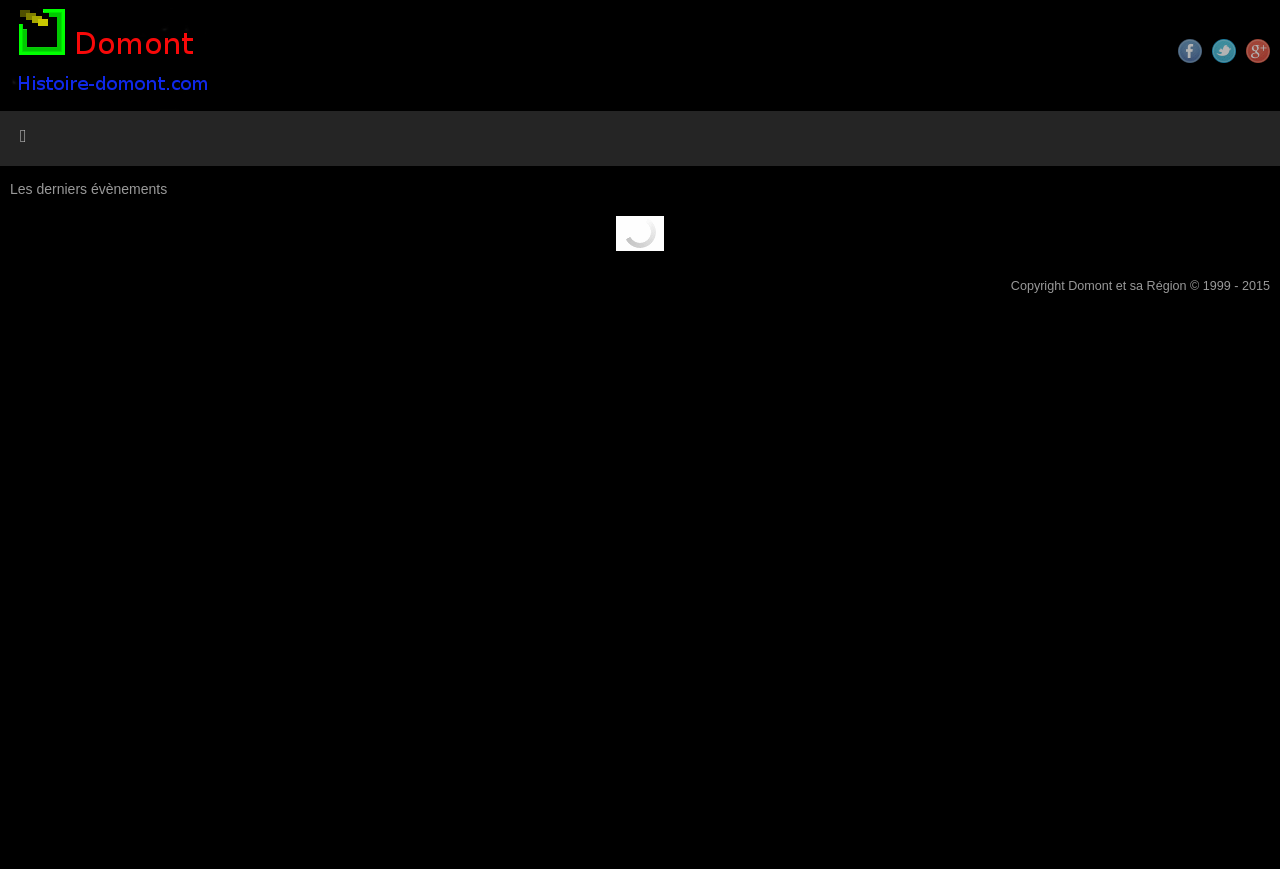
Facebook (1190, 51)
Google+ (1258, 51)
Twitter (1224, 51)
